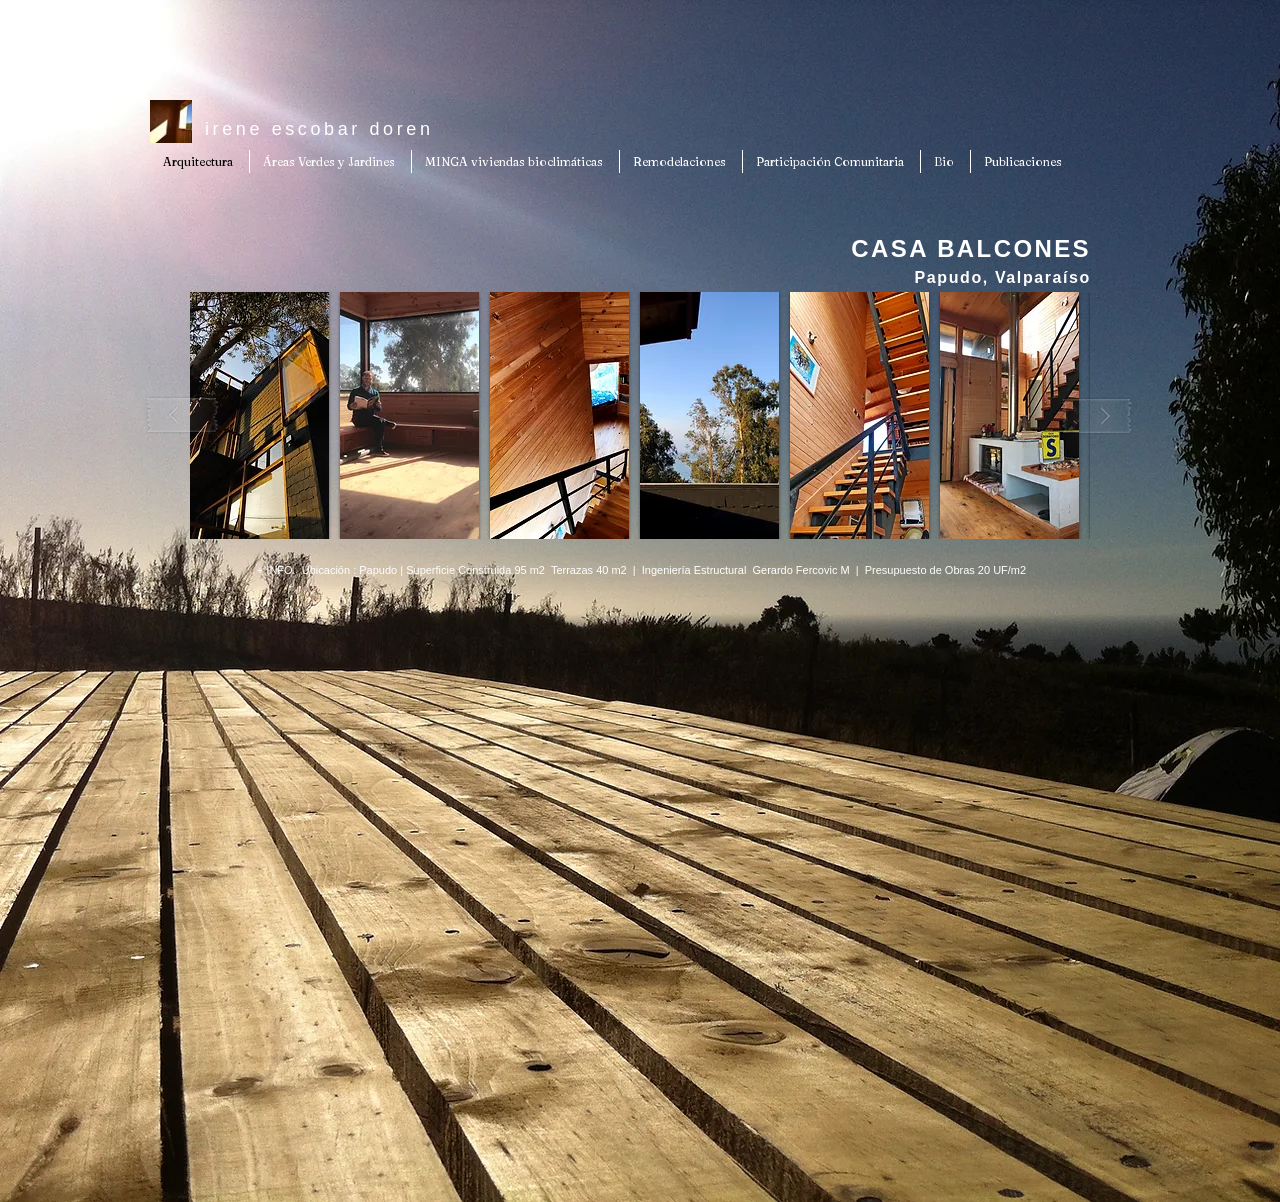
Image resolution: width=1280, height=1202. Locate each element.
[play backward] (183, 415)
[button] (259, 415)
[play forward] (1097, 415)
